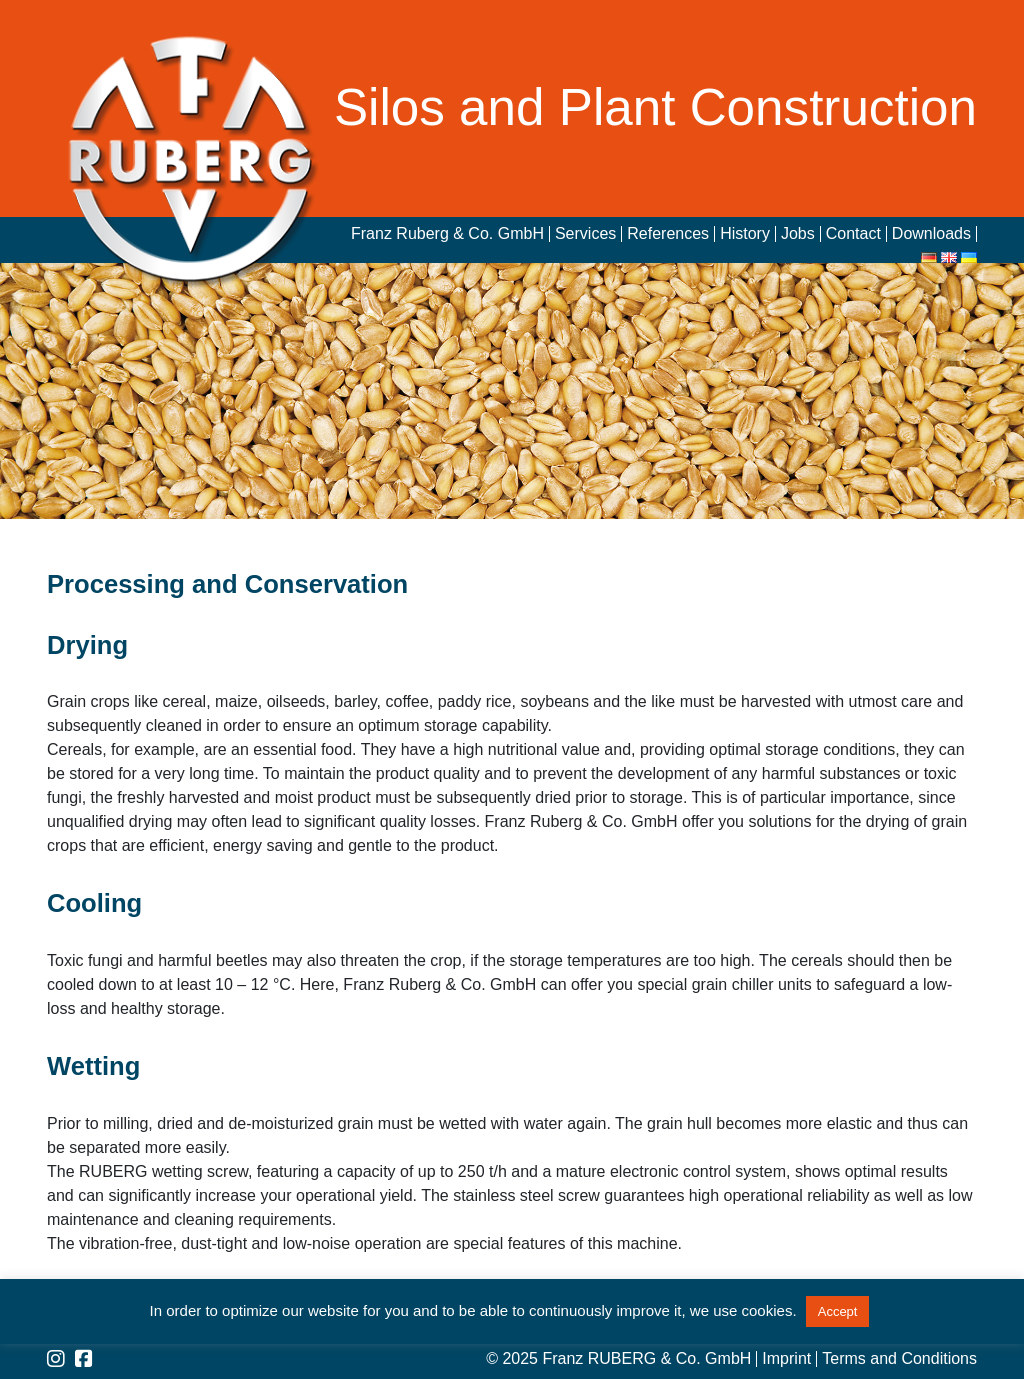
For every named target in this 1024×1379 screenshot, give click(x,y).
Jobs (798, 234)
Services (585, 234)
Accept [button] (838, 1311)
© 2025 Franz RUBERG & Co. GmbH (618, 1359)
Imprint (786, 1359)
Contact (853, 234)
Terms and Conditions (899, 1359)
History (745, 234)
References (668, 234)
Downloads (931, 234)
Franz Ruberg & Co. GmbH (447, 234)
